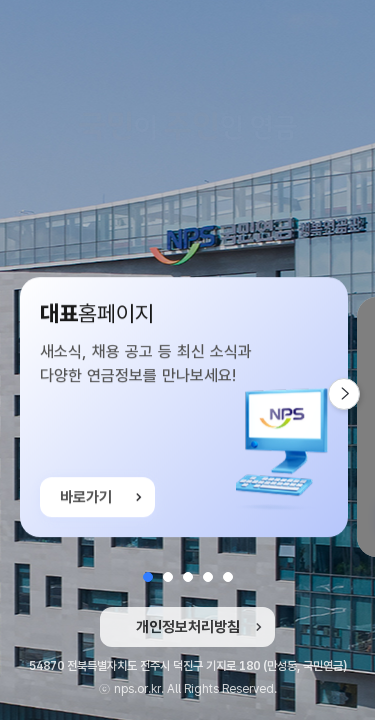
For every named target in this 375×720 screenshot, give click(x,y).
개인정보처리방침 (188, 627)
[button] (148, 577)
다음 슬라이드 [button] (359, 394)
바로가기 (86, 499)
